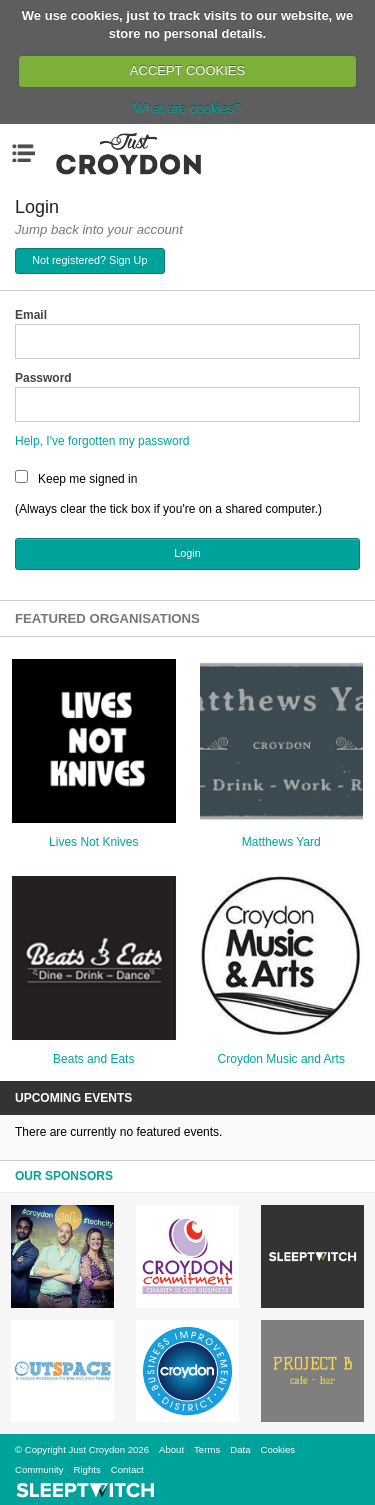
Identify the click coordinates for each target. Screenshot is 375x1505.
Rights (87, 1469)
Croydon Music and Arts (281, 1059)
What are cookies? (188, 108)
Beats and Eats (93, 1059)
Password (43, 378)
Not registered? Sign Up (89, 260)
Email (31, 315)
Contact (127, 1469)
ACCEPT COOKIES (187, 70)
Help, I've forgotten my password (102, 441)
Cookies (277, 1449)
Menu (28, 153)
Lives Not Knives (93, 842)
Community (39, 1469)
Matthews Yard (281, 842)
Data (240, 1449)
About (171, 1449)
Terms (207, 1449)
